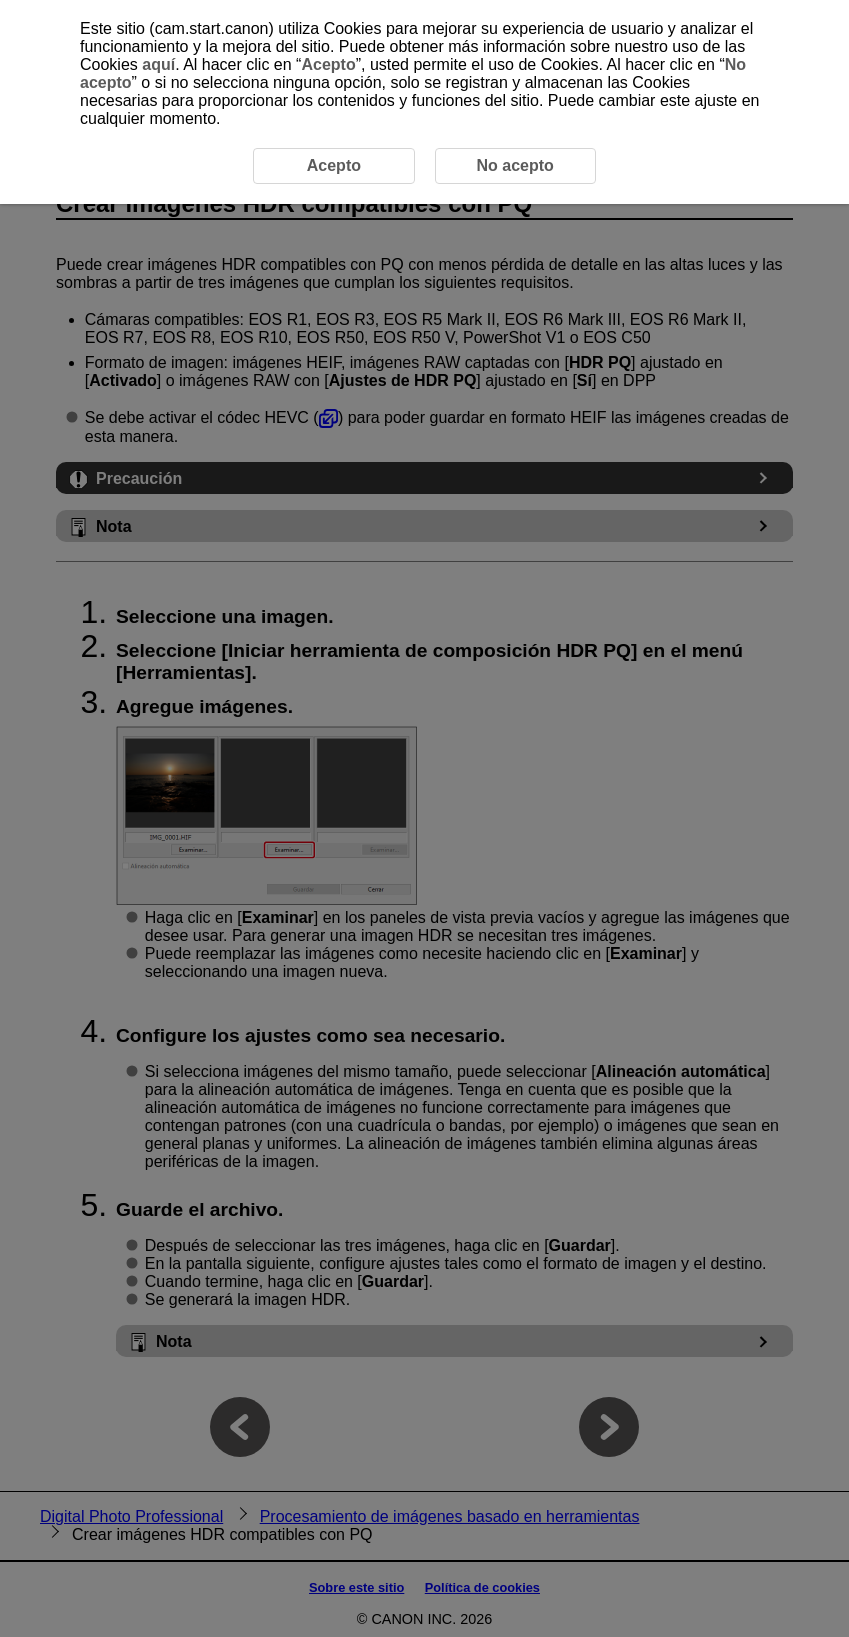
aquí (158, 64)
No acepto (514, 165)
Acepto (328, 64)
